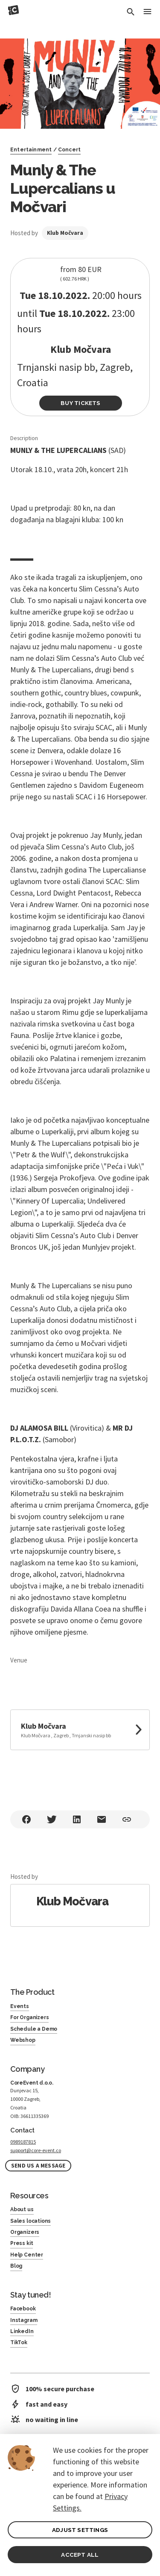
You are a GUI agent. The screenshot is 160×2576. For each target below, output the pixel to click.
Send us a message (38, 2165)
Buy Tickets (80, 402)
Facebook (23, 2309)
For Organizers (29, 2017)
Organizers (24, 2232)
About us (22, 2209)
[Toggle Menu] (147, 12)
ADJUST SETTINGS (80, 2529)
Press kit (21, 2243)
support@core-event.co (35, 2150)
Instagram (23, 2320)
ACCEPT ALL (80, 2554)
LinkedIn (22, 2331)
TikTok (18, 2342)
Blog (16, 2266)
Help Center (26, 2255)
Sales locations (30, 2221)
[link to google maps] (80, 1730)
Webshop (22, 2040)
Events (19, 2006)
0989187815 (23, 2141)
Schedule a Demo (33, 2029)
